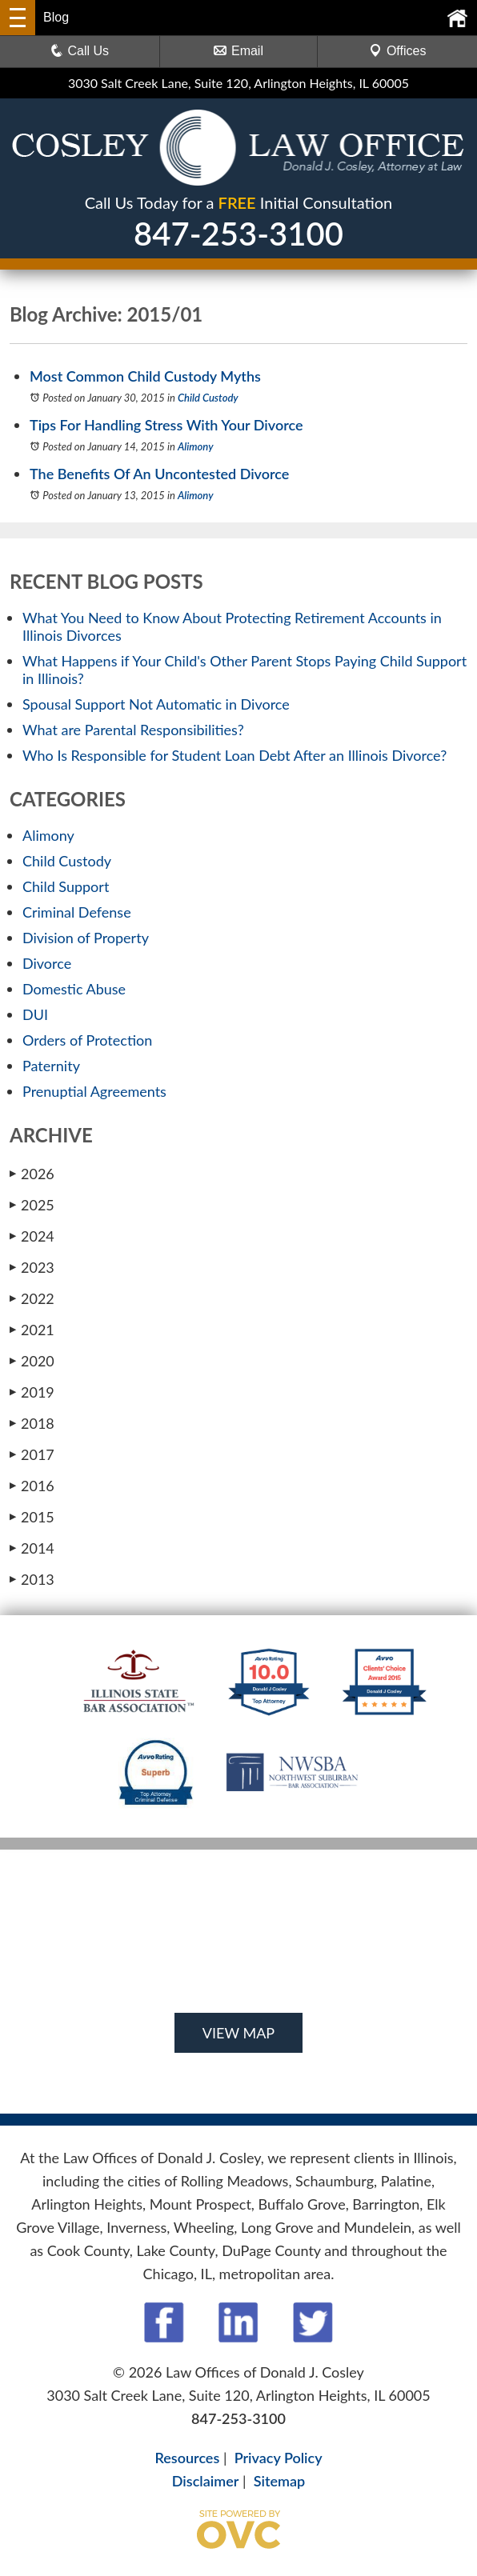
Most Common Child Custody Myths (145, 376)
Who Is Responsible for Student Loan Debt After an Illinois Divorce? (234, 755)
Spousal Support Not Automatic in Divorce (156, 704)
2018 (32, 1423)
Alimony (196, 446)
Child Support (65, 886)
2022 (32, 1298)
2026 (32, 1173)
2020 (32, 1361)
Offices (398, 51)
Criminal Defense (76, 912)
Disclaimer (205, 2481)
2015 (32, 1517)
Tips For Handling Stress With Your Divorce (166, 425)
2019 (32, 1392)
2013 (32, 1579)
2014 (32, 1548)
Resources (186, 2457)
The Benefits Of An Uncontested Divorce (159, 473)
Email (238, 51)
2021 (32, 1329)
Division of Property (85, 937)
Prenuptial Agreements (94, 1091)
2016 (32, 1485)
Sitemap (279, 2481)
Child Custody (208, 397)
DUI (35, 1014)
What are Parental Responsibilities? (133, 729)
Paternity (51, 1065)
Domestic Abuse (74, 989)
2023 (32, 1267)
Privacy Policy (278, 2457)
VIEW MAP (238, 2033)
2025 (32, 1205)
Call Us (80, 51)
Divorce (46, 963)
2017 (32, 1454)
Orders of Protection (87, 1040)
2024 (32, 1236)
